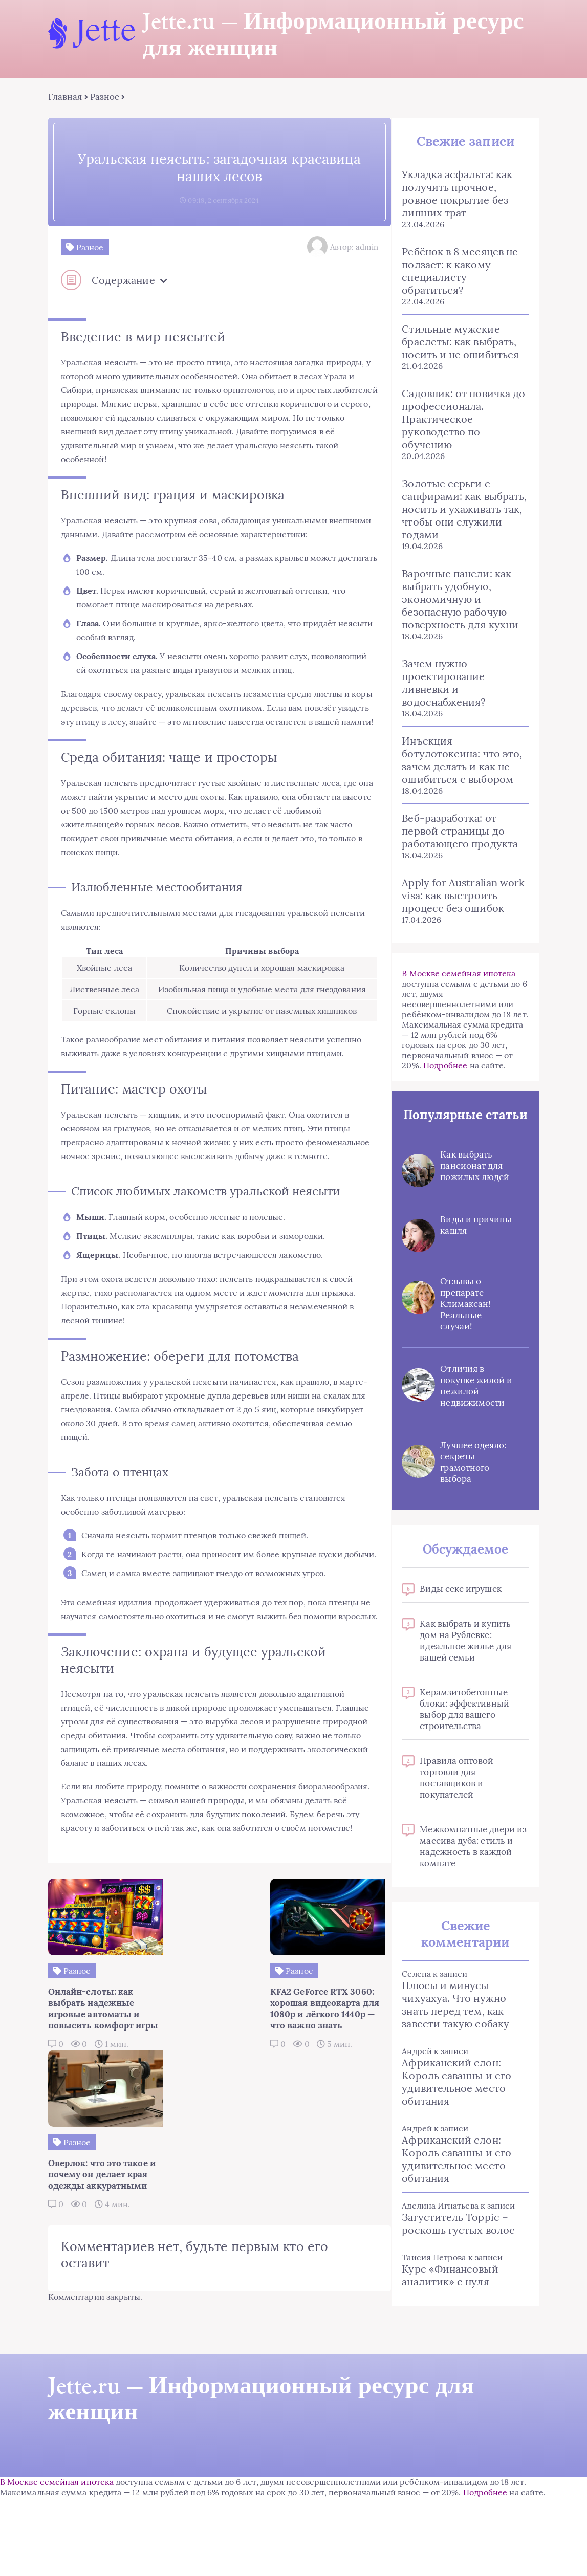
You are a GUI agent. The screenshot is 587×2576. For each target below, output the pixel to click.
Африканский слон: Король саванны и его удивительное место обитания (456, 2098)
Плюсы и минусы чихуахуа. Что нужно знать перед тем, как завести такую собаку (455, 2021)
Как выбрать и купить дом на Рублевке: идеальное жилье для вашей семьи (465, 1657)
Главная (68, 97)
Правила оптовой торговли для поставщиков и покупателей (456, 1794)
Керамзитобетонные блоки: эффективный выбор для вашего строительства (463, 1726)
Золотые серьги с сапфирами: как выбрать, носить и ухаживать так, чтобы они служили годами (463, 509)
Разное (106, 97)
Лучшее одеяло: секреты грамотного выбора (473, 1478)
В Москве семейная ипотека (458, 974)
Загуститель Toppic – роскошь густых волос (457, 2240)
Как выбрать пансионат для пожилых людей (474, 1182)
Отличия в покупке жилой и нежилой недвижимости (472, 1402)
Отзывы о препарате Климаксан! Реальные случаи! (465, 1321)
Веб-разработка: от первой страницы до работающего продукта (459, 831)
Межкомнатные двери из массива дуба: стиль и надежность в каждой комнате (472, 1863)
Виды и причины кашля (473, 1242)
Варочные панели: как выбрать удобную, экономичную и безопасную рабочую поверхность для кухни (459, 599)
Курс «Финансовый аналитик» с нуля (449, 2292)
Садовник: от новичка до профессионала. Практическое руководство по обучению (463, 419)
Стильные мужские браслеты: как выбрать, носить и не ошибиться (459, 342)
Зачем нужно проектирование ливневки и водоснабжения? (443, 683)
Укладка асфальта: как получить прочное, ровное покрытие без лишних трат (456, 194)
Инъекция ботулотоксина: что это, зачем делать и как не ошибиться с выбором (461, 760)
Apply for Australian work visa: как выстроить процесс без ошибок (462, 896)
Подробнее (444, 1066)
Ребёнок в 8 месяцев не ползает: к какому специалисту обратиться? (459, 271)
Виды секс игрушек (460, 1605)
